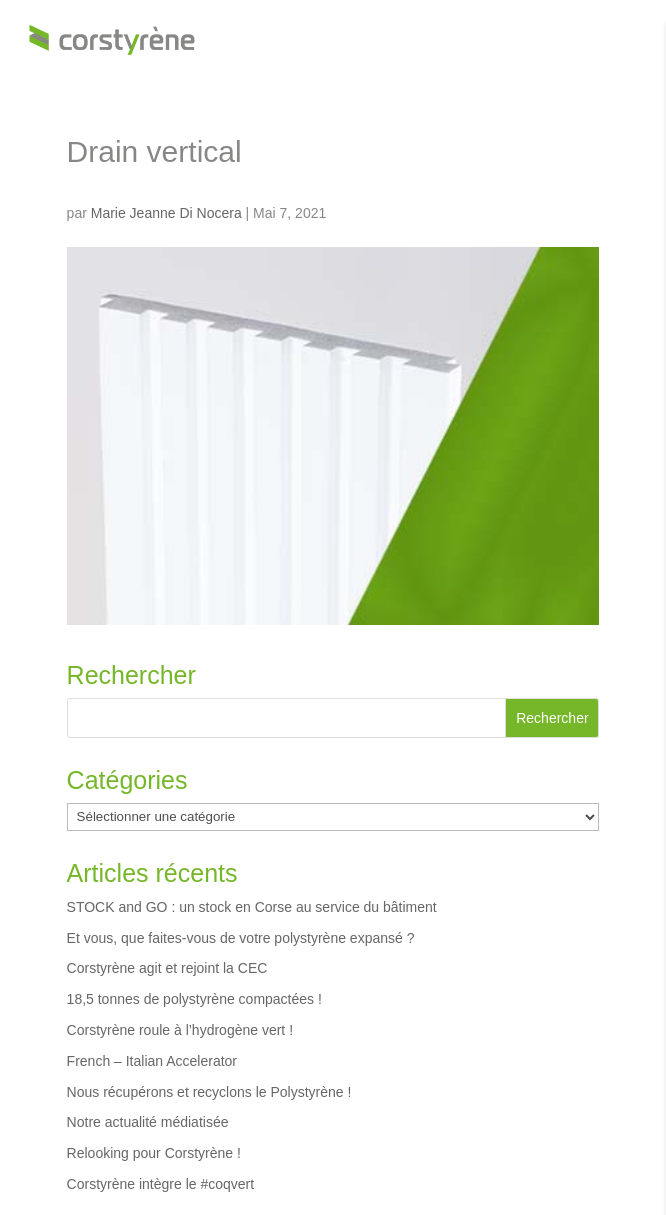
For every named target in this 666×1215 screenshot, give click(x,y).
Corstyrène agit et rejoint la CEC (167, 968)
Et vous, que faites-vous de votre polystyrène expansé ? (241, 938)
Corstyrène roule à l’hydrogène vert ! (180, 1030)
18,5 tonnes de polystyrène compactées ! (194, 999)
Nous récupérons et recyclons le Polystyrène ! (209, 1092)
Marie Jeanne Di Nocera (166, 213)
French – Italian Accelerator (152, 1061)
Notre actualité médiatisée (148, 1122)
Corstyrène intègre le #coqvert (161, 1184)
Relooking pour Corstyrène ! (154, 1153)
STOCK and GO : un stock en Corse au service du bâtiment (252, 907)
